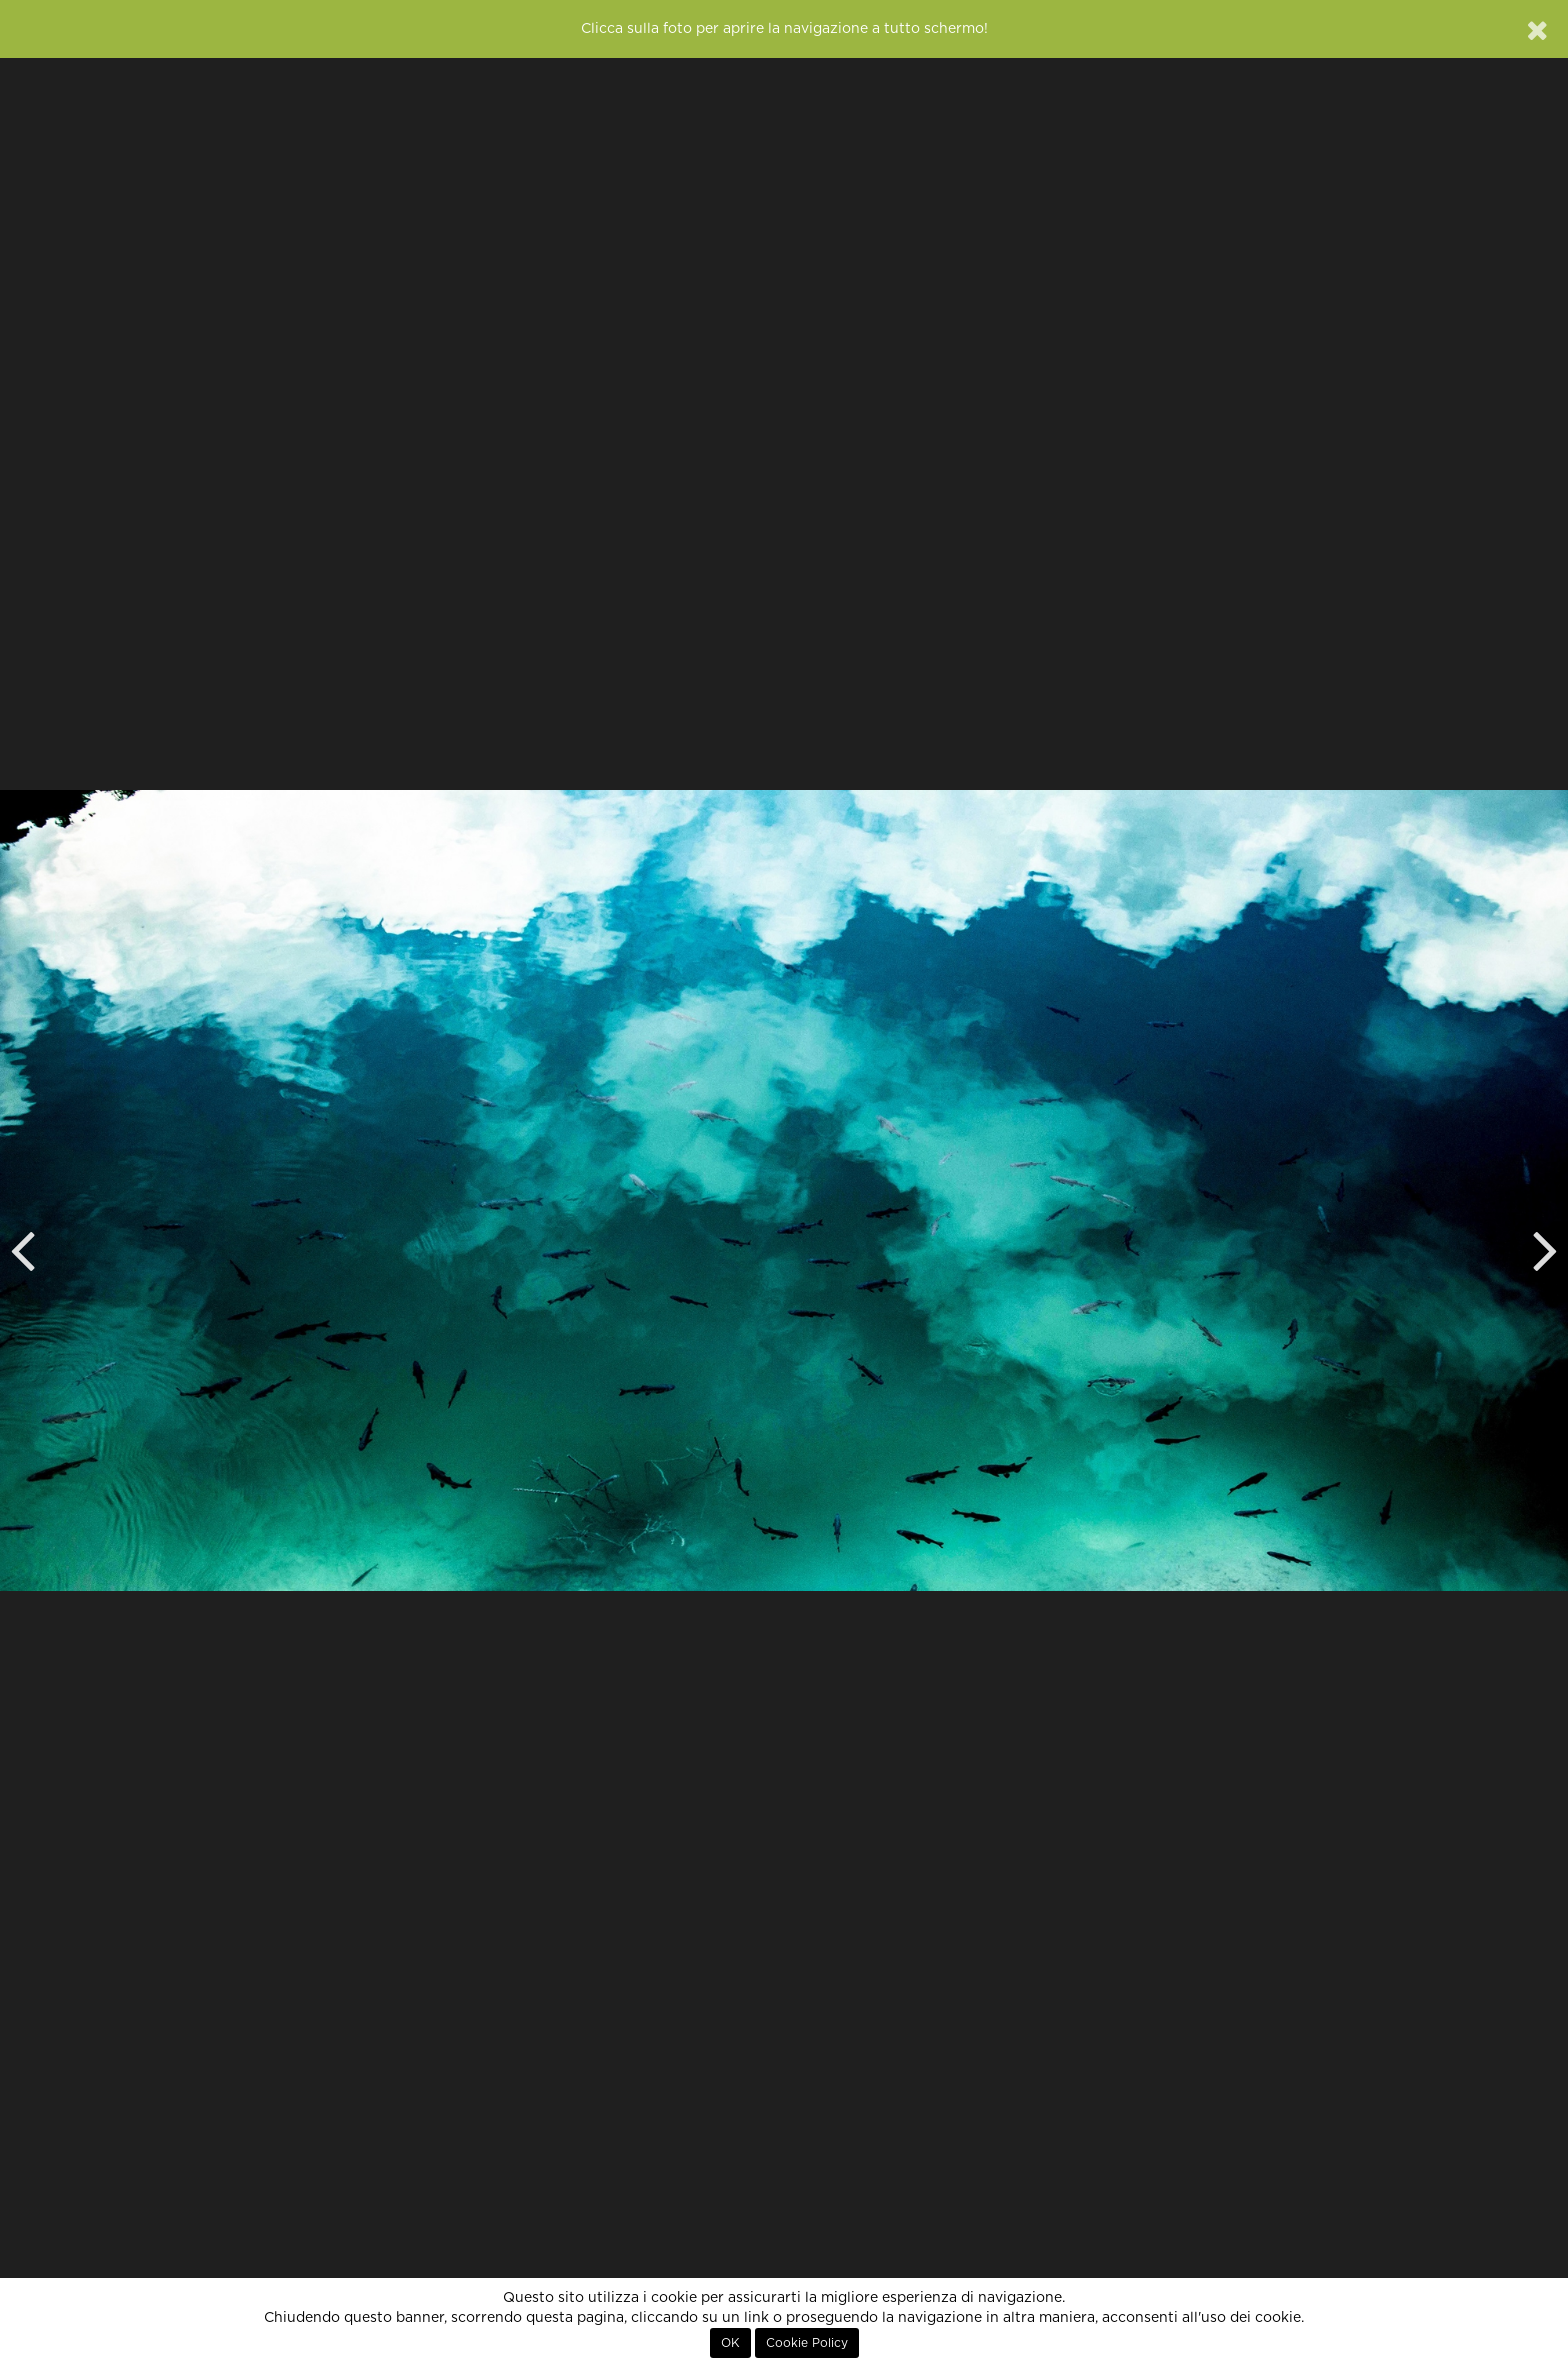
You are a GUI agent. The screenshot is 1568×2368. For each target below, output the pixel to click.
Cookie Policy (807, 2343)
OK (730, 2343)
